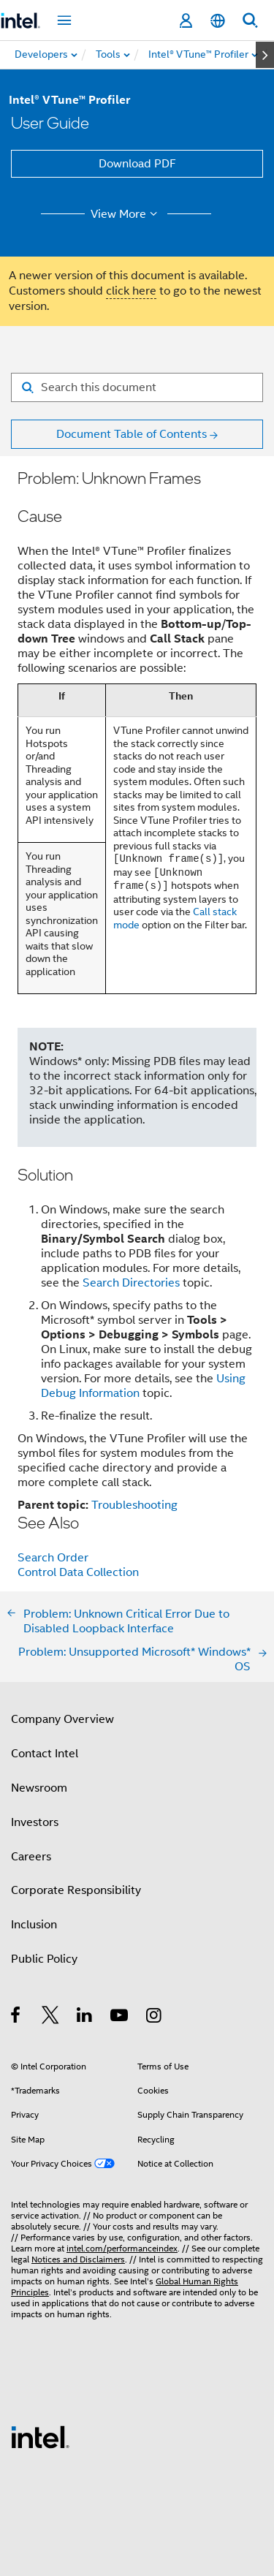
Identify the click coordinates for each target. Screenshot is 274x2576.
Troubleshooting (134, 1505)
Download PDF (137, 163)
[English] (218, 21)
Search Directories (131, 1283)
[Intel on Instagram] (154, 2017)
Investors (34, 1822)
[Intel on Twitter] (50, 2017)
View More (126, 214)
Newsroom (39, 1788)
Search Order (53, 1557)
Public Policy (44, 1959)
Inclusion (34, 1924)
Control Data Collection (78, 1572)
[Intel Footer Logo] (40, 2436)
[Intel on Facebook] (16, 2017)
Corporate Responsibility (76, 1890)
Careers (31, 1856)
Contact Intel (44, 1753)
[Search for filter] (137, 387)
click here (131, 291)
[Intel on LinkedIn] (85, 2017)
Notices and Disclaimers (78, 2259)
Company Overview (62, 1719)
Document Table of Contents (131, 434)
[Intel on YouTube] (120, 2017)
